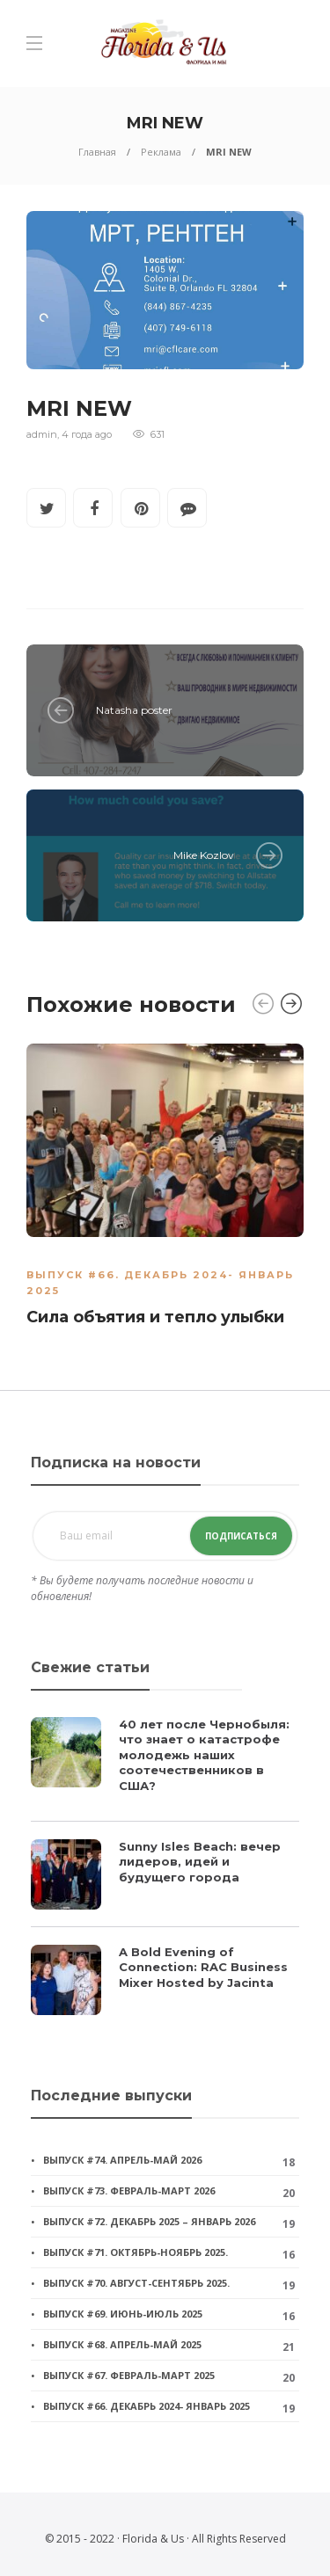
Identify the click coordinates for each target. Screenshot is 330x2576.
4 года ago (87, 434)
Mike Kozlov (203, 855)
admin (41, 434)
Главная (97, 151)
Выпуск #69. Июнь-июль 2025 (122, 2313)
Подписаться (241, 1536)
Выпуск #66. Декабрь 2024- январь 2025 (146, 2405)
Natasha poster (134, 710)
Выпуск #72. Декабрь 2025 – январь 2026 (149, 2221)
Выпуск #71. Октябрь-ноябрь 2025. (135, 2252)
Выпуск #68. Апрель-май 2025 (122, 2344)
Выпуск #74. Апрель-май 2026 (122, 2159)
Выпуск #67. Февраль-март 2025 (129, 2375)
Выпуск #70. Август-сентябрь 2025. (136, 2282)
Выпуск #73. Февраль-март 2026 (129, 2190)
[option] (165, 1189)
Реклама (161, 151)
